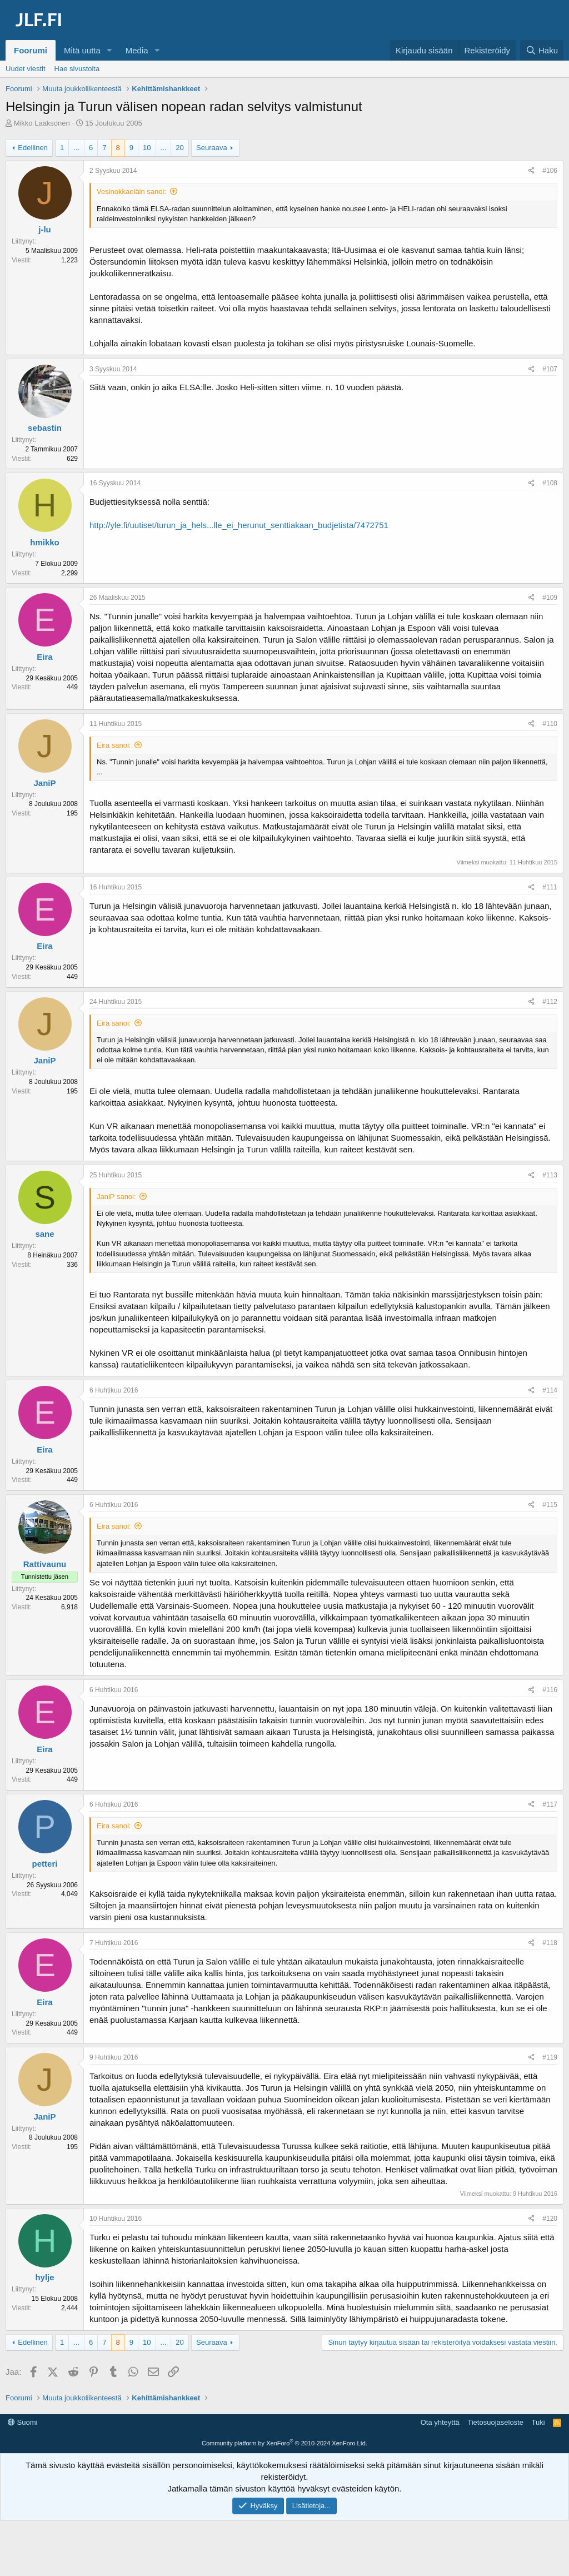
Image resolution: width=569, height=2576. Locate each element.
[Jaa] (531, 171)
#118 (549, 1943)
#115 (549, 1505)
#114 (549, 1390)
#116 (549, 1690)
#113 (549, 1175)
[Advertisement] (284, 2440)
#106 (549, 171)
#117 (549, 1804)
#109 (549, 597)
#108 (549, 483)
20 (179, 147)
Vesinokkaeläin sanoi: (131, 191)
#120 (549, 2218)
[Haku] (541, 50)
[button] (109, 50)
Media (137, 50)
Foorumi (30, 50)
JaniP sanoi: (116, 1196)
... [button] (76, 147)
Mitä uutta (82, 50)
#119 (549, 2057)
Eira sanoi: (114, 745)
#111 (549, 887)
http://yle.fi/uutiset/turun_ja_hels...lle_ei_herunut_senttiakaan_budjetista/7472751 (238, 525)
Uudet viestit (26, 68)
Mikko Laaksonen (42, 123)
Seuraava (211, 147)
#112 (549, 1002)
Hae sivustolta (77, 68)
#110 (549, 724)
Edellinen (33, 147)
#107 (549, 369)
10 (147, 147)
